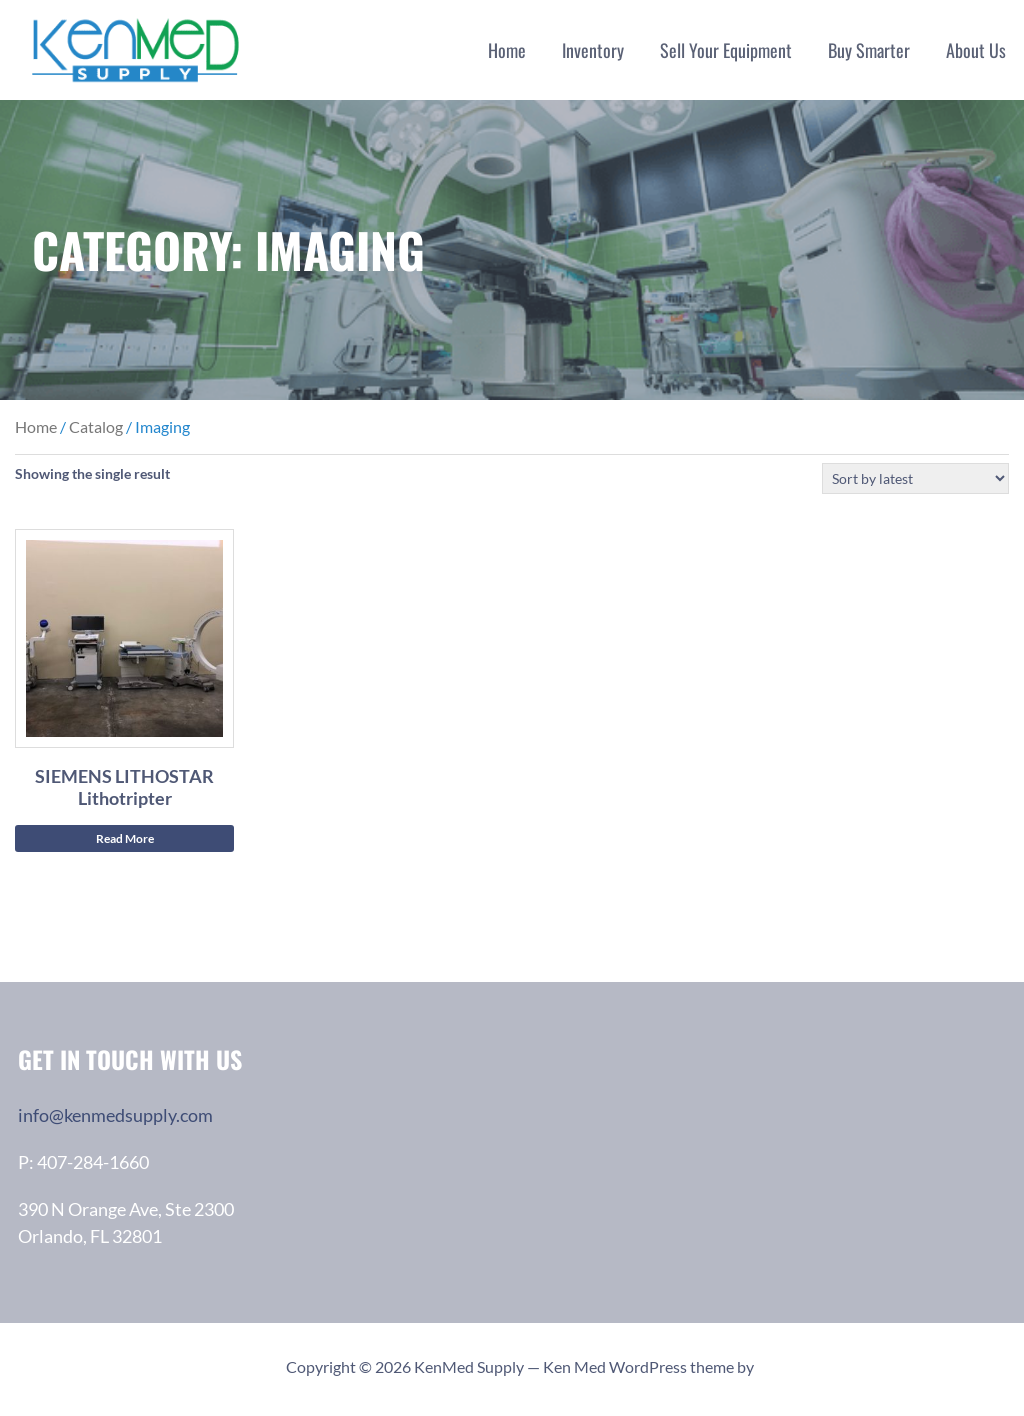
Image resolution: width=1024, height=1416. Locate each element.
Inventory (593, 50)
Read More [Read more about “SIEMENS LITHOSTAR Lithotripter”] (125, 838)
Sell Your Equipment (726, 50)
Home (507, 50)
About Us (976, 50)
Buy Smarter (869, 50)
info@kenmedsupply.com (115, 1115)
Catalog (96, 426)
